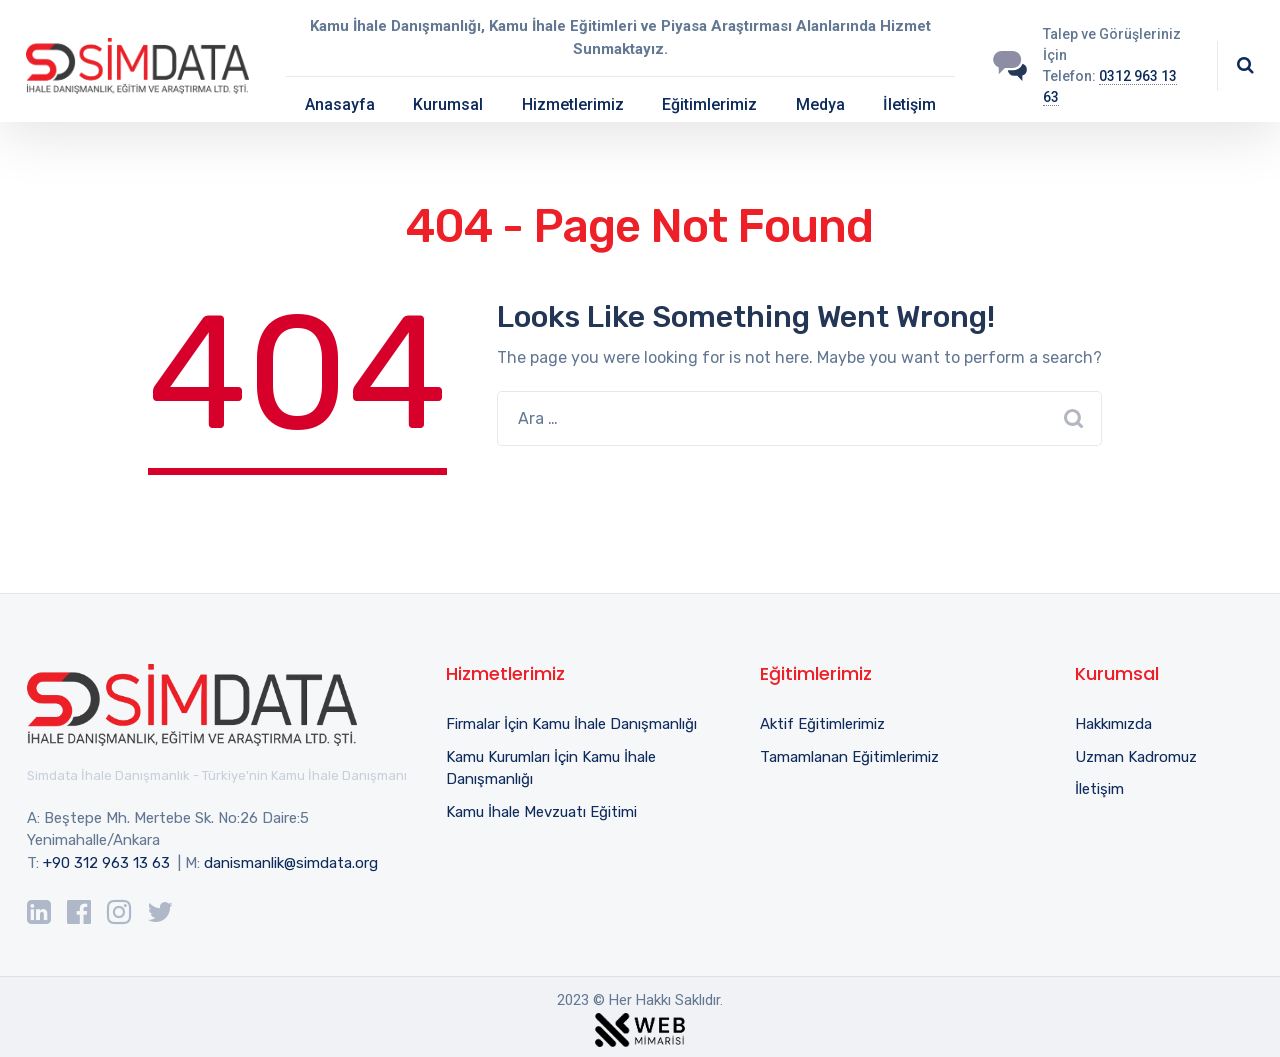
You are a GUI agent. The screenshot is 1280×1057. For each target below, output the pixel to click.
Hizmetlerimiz (573, 104)
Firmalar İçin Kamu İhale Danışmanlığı (571, 724)
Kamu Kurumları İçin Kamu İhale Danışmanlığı (551, 768)
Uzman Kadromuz (1136, 757)
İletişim (909, 104)
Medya (820, 104)
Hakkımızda (1113, 724)
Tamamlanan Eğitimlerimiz (849, 757)
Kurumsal (448, 104)
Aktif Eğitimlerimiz (822, 724)
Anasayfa (340, 104)
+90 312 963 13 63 (106, 863)
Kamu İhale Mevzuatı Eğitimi (541, 812)
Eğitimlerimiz (709, 104)
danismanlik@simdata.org (291, 863)
